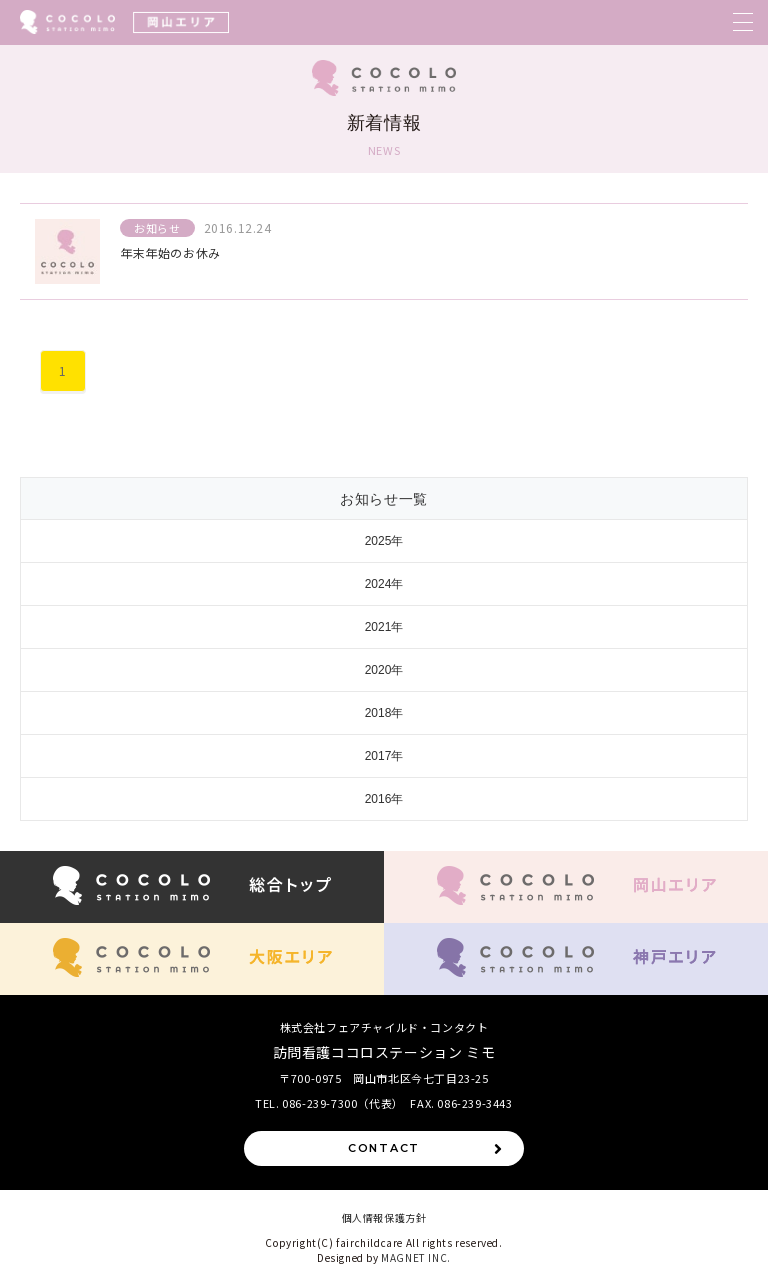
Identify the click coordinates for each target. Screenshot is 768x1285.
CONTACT (426, 1148)
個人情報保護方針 (384, 1217)
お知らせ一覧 (384, 499)
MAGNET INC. (416, 1257)
